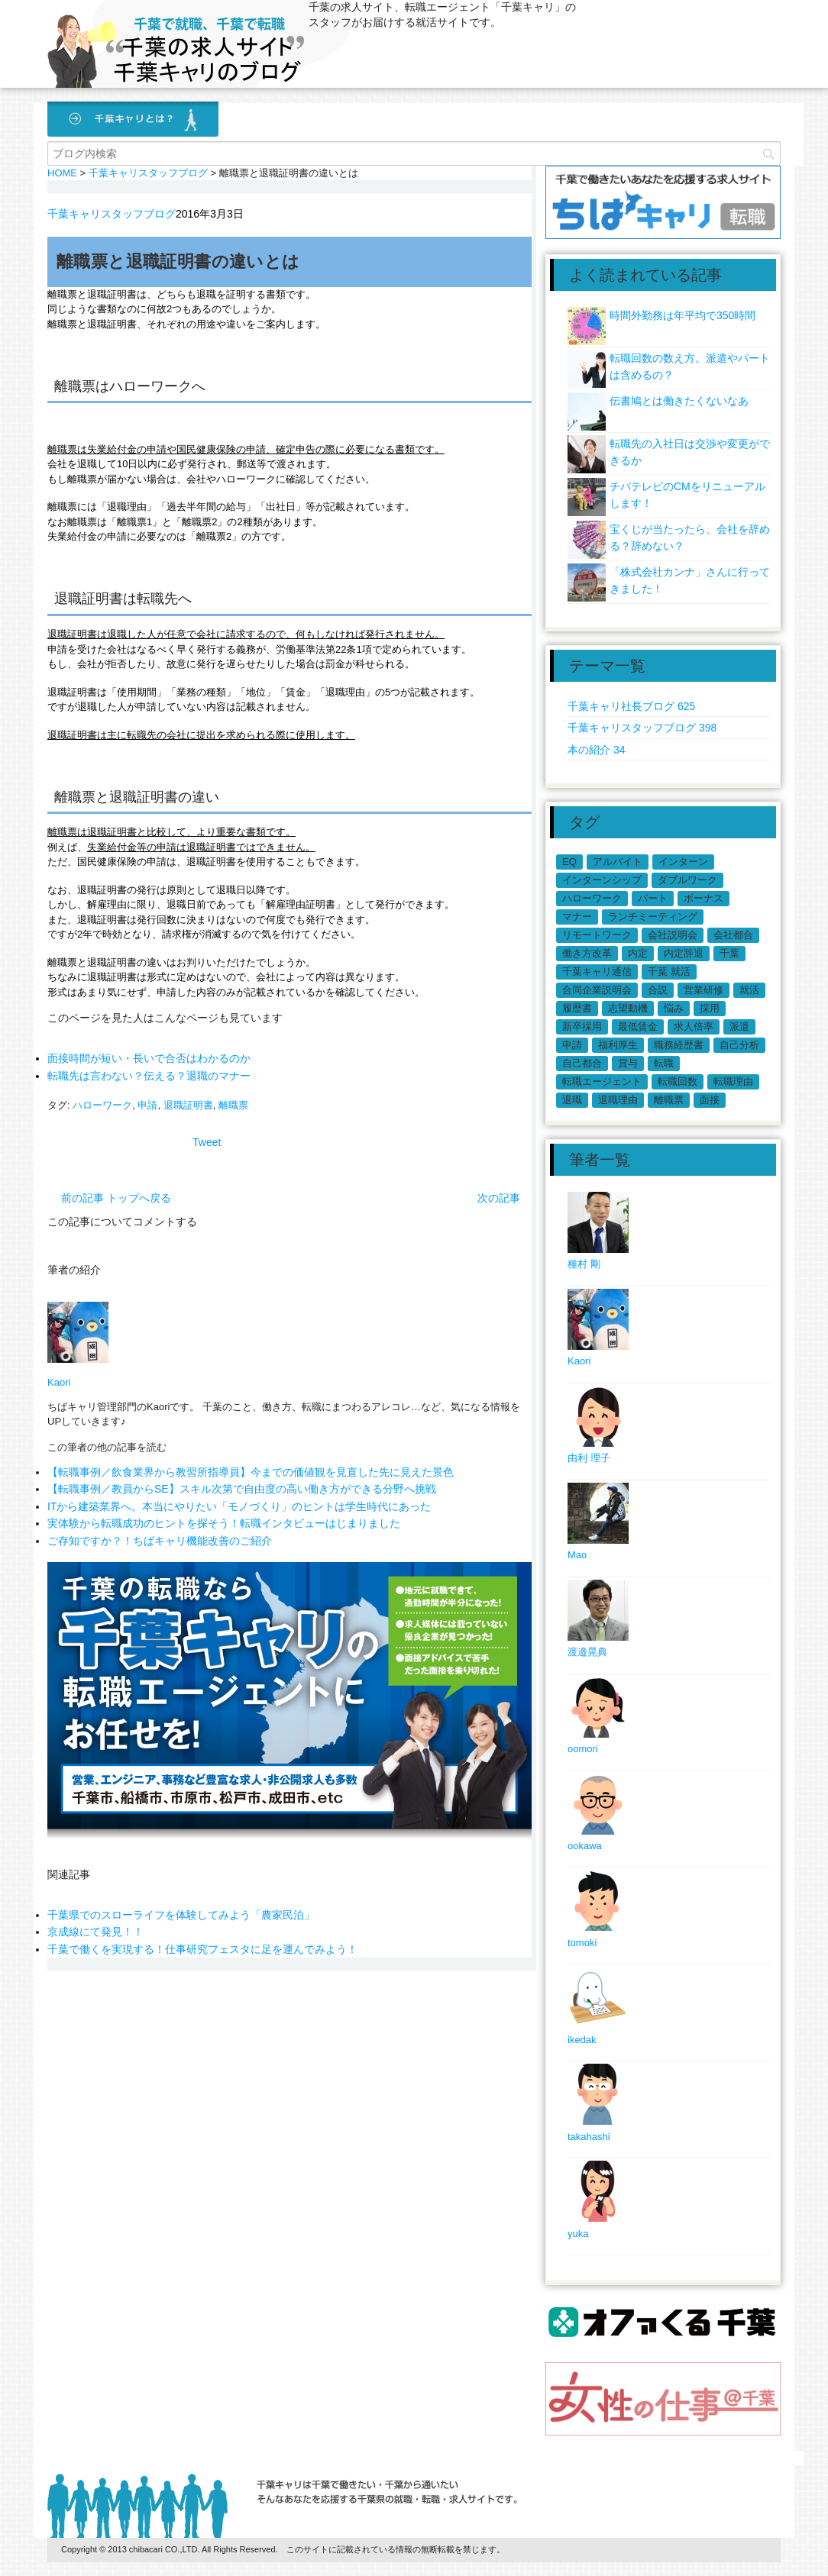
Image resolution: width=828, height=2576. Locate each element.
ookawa (585, 1845)
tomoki (582, 1942)
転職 (664, 1063)
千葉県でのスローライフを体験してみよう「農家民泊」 (181, 1900)
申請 (147, 1105)
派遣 (739, 1026)
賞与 (628, 1063)
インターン (683, 861)
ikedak (582, 2039)
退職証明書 (188, 1105)
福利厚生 (618, 1045)
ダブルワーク (687, 880)
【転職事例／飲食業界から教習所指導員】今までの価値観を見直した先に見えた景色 (250, 1472)
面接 (710, 1100)
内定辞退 (683, 953)
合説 (658, 990)
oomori (583, 1748)
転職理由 (733, 1081)
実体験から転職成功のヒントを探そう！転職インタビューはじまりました (223, 1523)
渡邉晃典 (587, 1652)
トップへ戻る (139, 1198)
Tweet (206, 1142)
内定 (638, 953)
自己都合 (582, 1063)
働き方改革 (587, 953)
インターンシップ (602, 880)
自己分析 (739, 1045)
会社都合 (733, 935)
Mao (577, 1555)
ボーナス (703, 898)
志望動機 (628, 1008)
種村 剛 (584, 1264)
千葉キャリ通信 (597, 971)
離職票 (233, 1105)
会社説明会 (672, 935)
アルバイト (617, 861)
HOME (62, 173)
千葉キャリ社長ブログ (631, 706)
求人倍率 (693, 1026)
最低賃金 (638, 1026)
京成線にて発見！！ (95, 1917)
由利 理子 (589, 1458)
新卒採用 (582, 1026)
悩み (674, 1008)
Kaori (58, 1382)
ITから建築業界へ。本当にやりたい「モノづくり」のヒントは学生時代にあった (239, 1506)
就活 (749, 990)
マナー (577, 916)
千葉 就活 (669, 971)
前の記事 (82, 1198)
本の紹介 (596, 750)
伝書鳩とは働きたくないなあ (679, 401)
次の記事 (498, 1198)
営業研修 (703, 990)
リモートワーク (597, 935)
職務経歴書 (678, 1045)
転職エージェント (602, 1081)
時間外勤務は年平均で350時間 (682, 315)
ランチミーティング (652, 916)
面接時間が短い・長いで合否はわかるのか (149, 1058)
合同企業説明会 (597, 990)
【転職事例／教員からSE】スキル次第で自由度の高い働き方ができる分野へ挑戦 (241, 1489)
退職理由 (618, 1100)
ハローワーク (102, 1105)
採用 (710, 1008)
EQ (569, 861)
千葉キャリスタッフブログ (111, 214)
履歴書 (577, 1008)
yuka (578, 2233)
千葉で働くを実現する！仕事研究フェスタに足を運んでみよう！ (202, 1934)
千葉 (729, 953)
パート (653, 898)
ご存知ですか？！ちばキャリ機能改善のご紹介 (159, 1541)
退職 (572, 1100)
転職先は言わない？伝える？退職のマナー (149, 1076)
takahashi (589, 2136)
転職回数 (677, 1081)
